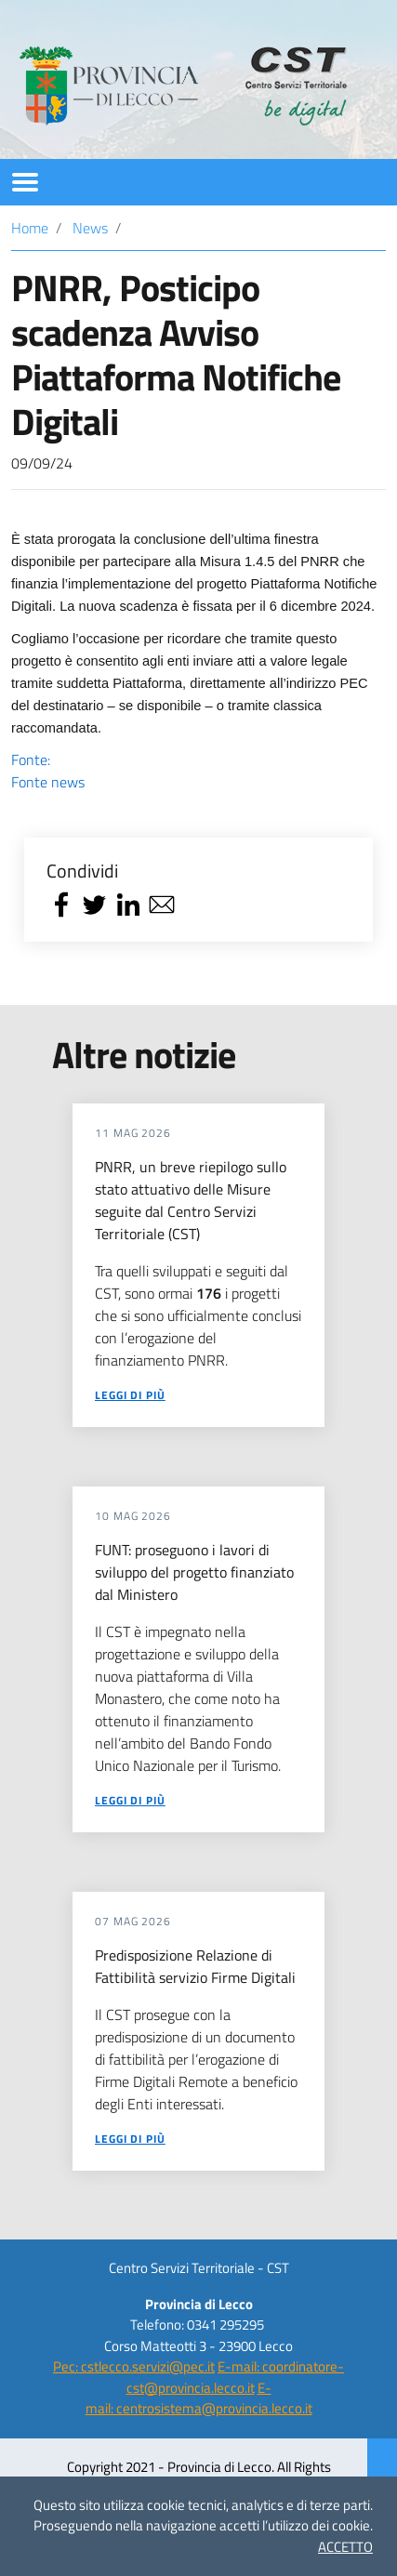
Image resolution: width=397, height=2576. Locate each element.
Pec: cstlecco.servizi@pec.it (134, 2366)
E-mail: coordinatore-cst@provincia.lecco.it (235, 2377)
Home (29, 228)
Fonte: (198, 770)
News (90, 228)
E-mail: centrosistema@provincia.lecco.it (199, 2398)
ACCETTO (345, 2546)
